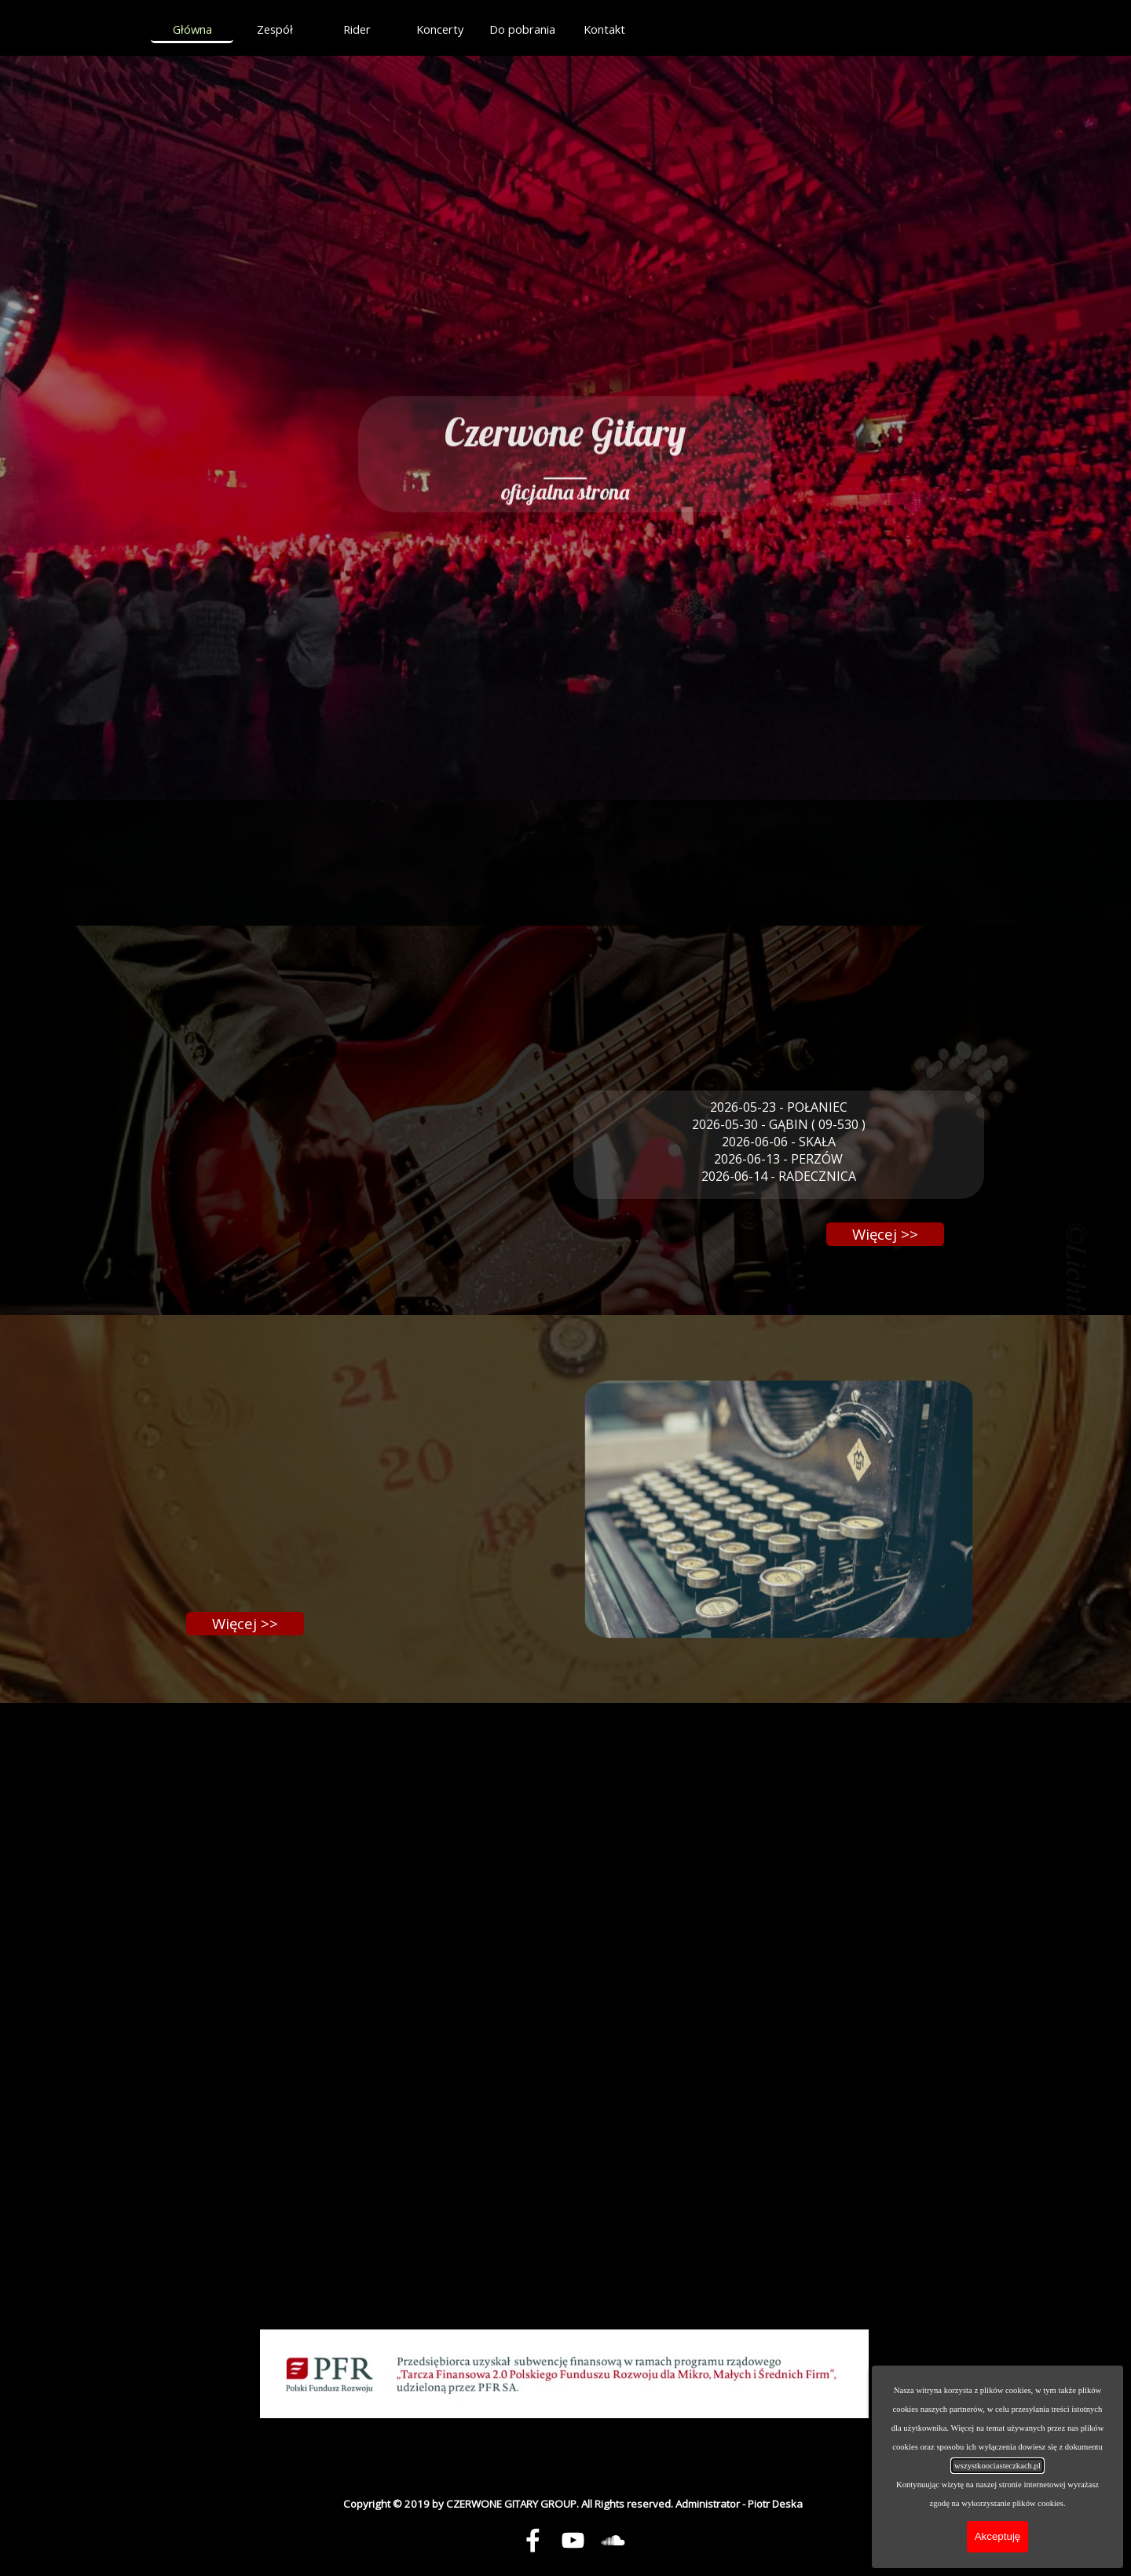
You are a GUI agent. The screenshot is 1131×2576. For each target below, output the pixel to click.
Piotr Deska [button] (775, 2504)
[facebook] (532, 2540)
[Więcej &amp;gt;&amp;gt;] (885, 1234)
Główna (192, 29)
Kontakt (604, 29)
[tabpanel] (564, 432)
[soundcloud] (612, 2540)
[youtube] (572, 2540)
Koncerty (439, 29)
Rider (357, 29)
